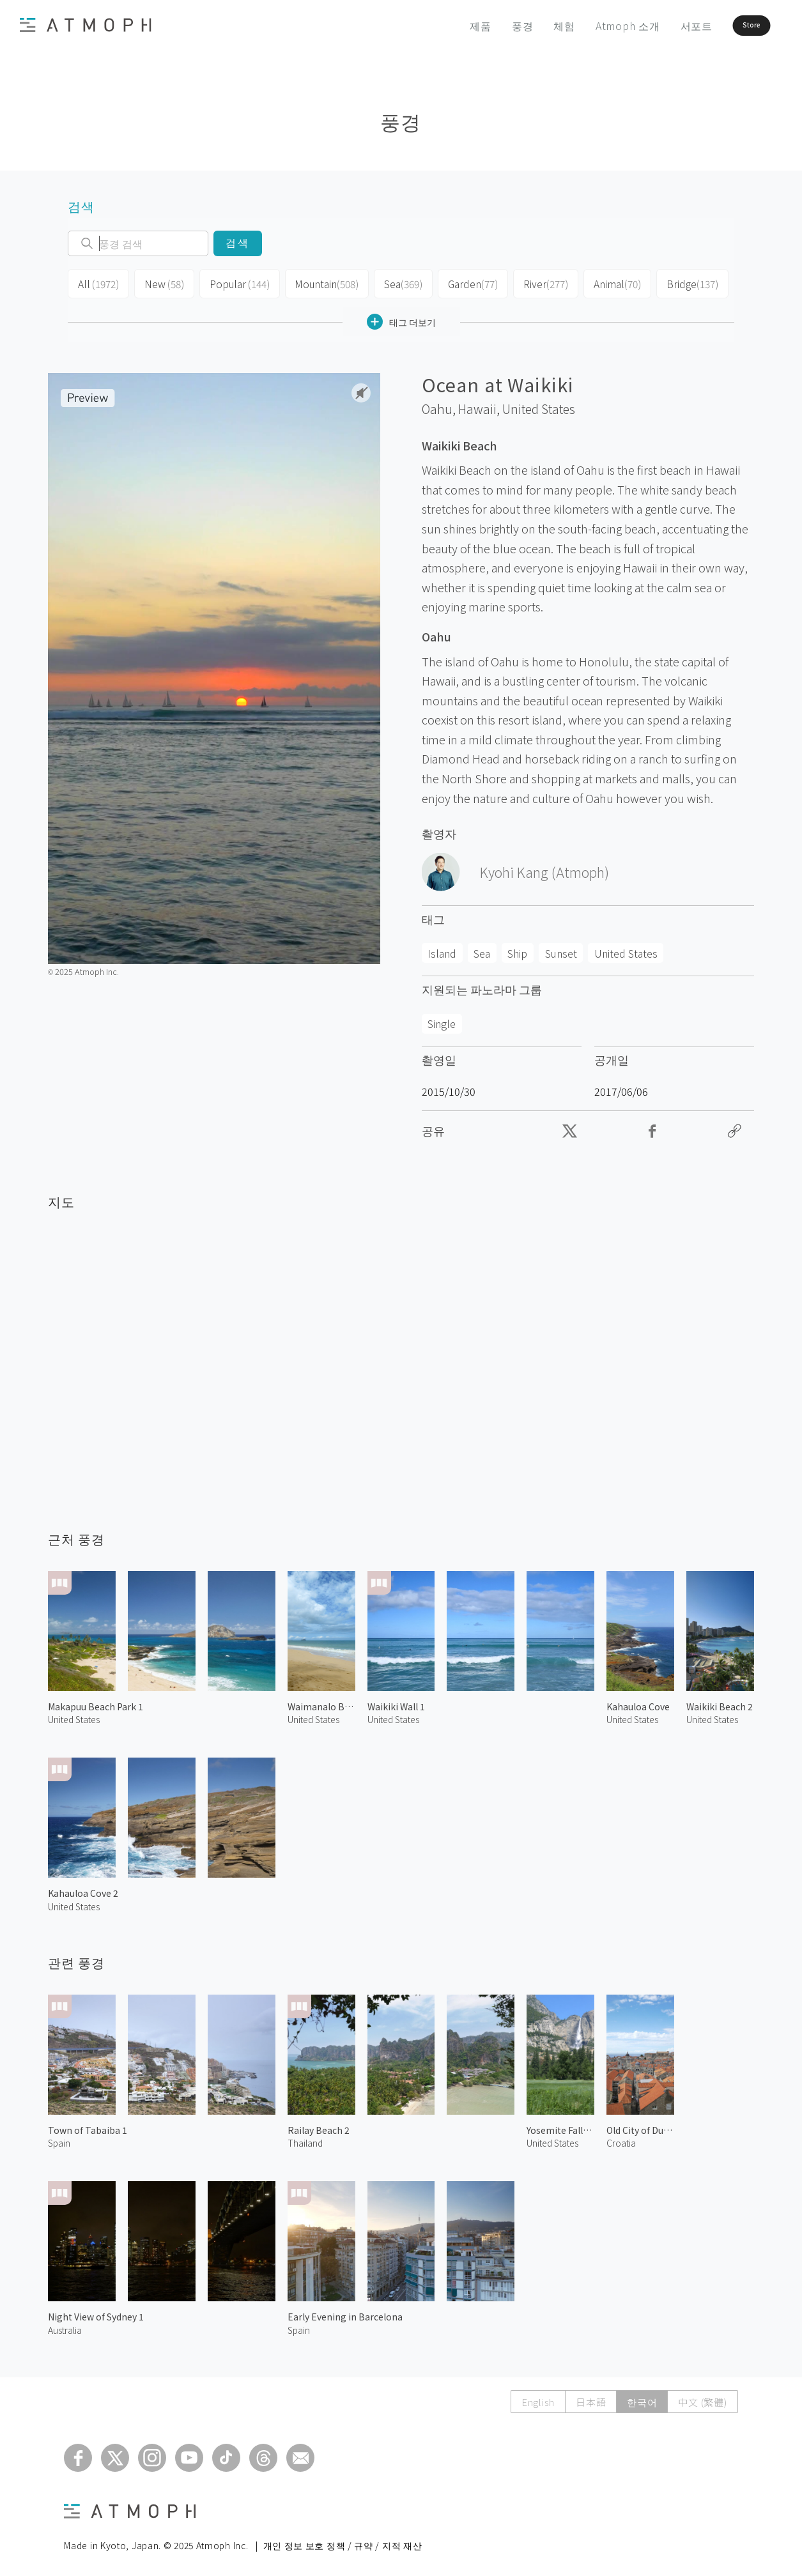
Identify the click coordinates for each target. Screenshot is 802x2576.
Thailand (305, 2139)
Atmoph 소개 (592, 25)
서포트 (661, 25)
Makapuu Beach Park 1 (95, 1702)
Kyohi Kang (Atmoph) (544, 868)
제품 (445, 25)
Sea (390, 282)
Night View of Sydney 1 (96, 2312)
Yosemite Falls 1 (560, 2126)
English (538, 2398)
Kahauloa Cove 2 (83, 1889)
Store (729, 25)
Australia (65, 2326)
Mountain (316, 282)
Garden (458, 282)
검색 (237, 243)
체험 (529, 25)
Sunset (561, 948)
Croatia (621, 2139)
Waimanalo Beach (321, 1702)
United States (538, 405)
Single (442, 1019)
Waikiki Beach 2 (719, 1702)
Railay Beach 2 (319, 2126)
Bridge (671, 282)
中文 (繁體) (702, 2398)
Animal (599, 282)
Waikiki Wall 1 (396, 1702)
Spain (59, 2139)
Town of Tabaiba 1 (87, 2126)
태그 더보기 (401, 318)
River (529, 282)
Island (442, 948)
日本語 (591, 2398)
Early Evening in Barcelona (345, 2312)
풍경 (487, 25)
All (97, 282)
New (160, 282)
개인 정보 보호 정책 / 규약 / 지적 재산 (342, 2541)
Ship (517, 948)
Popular (232, 282)
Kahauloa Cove (638, 1702)
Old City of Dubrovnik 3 (640, 2126)
